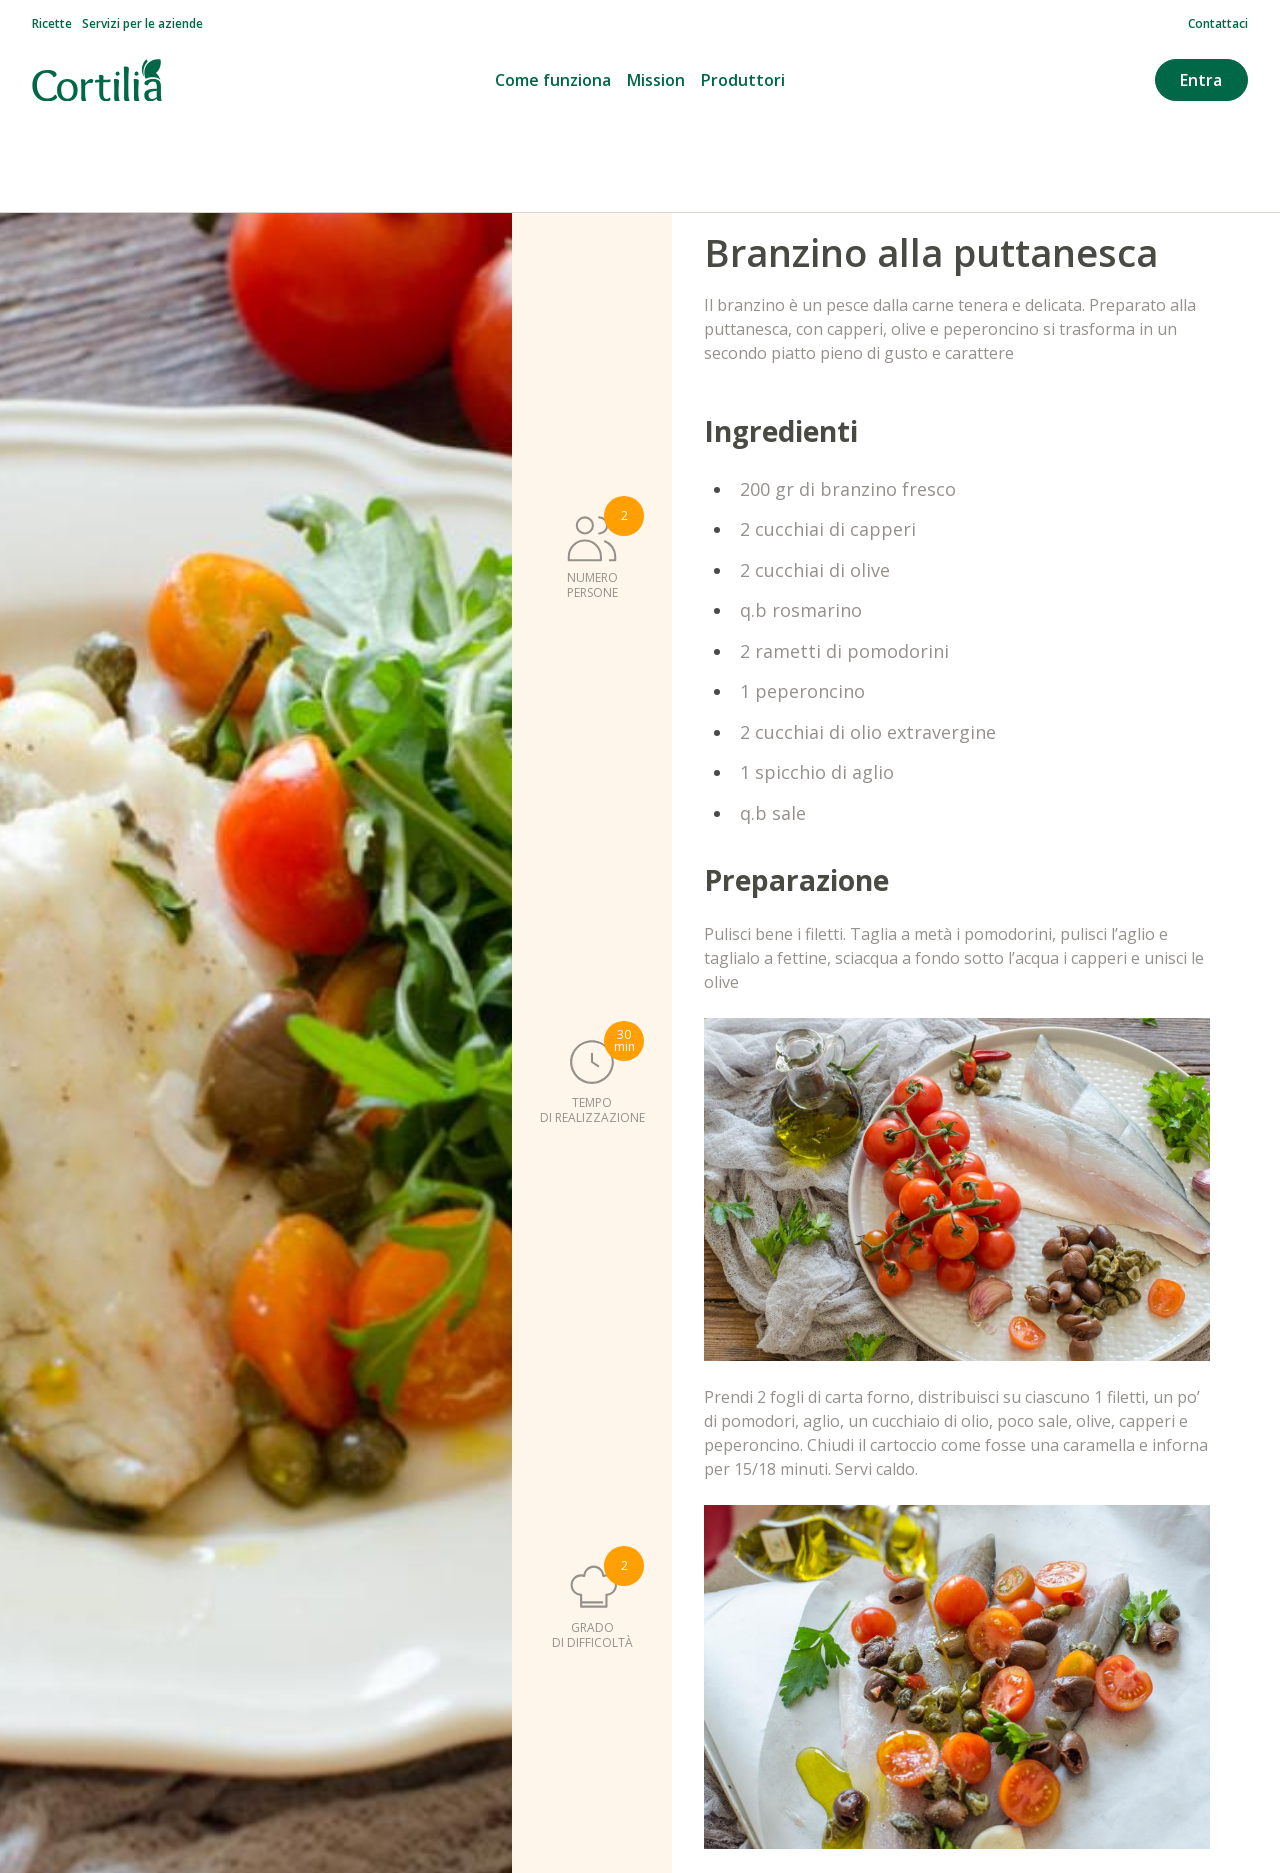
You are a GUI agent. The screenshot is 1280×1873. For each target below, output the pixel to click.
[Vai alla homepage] (97, 80)
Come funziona (553, 80)
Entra (1201, 80)
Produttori (743, 80)
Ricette (52, 24)
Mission (656, 80)
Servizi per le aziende (142, 24)
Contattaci (1218, 24)
